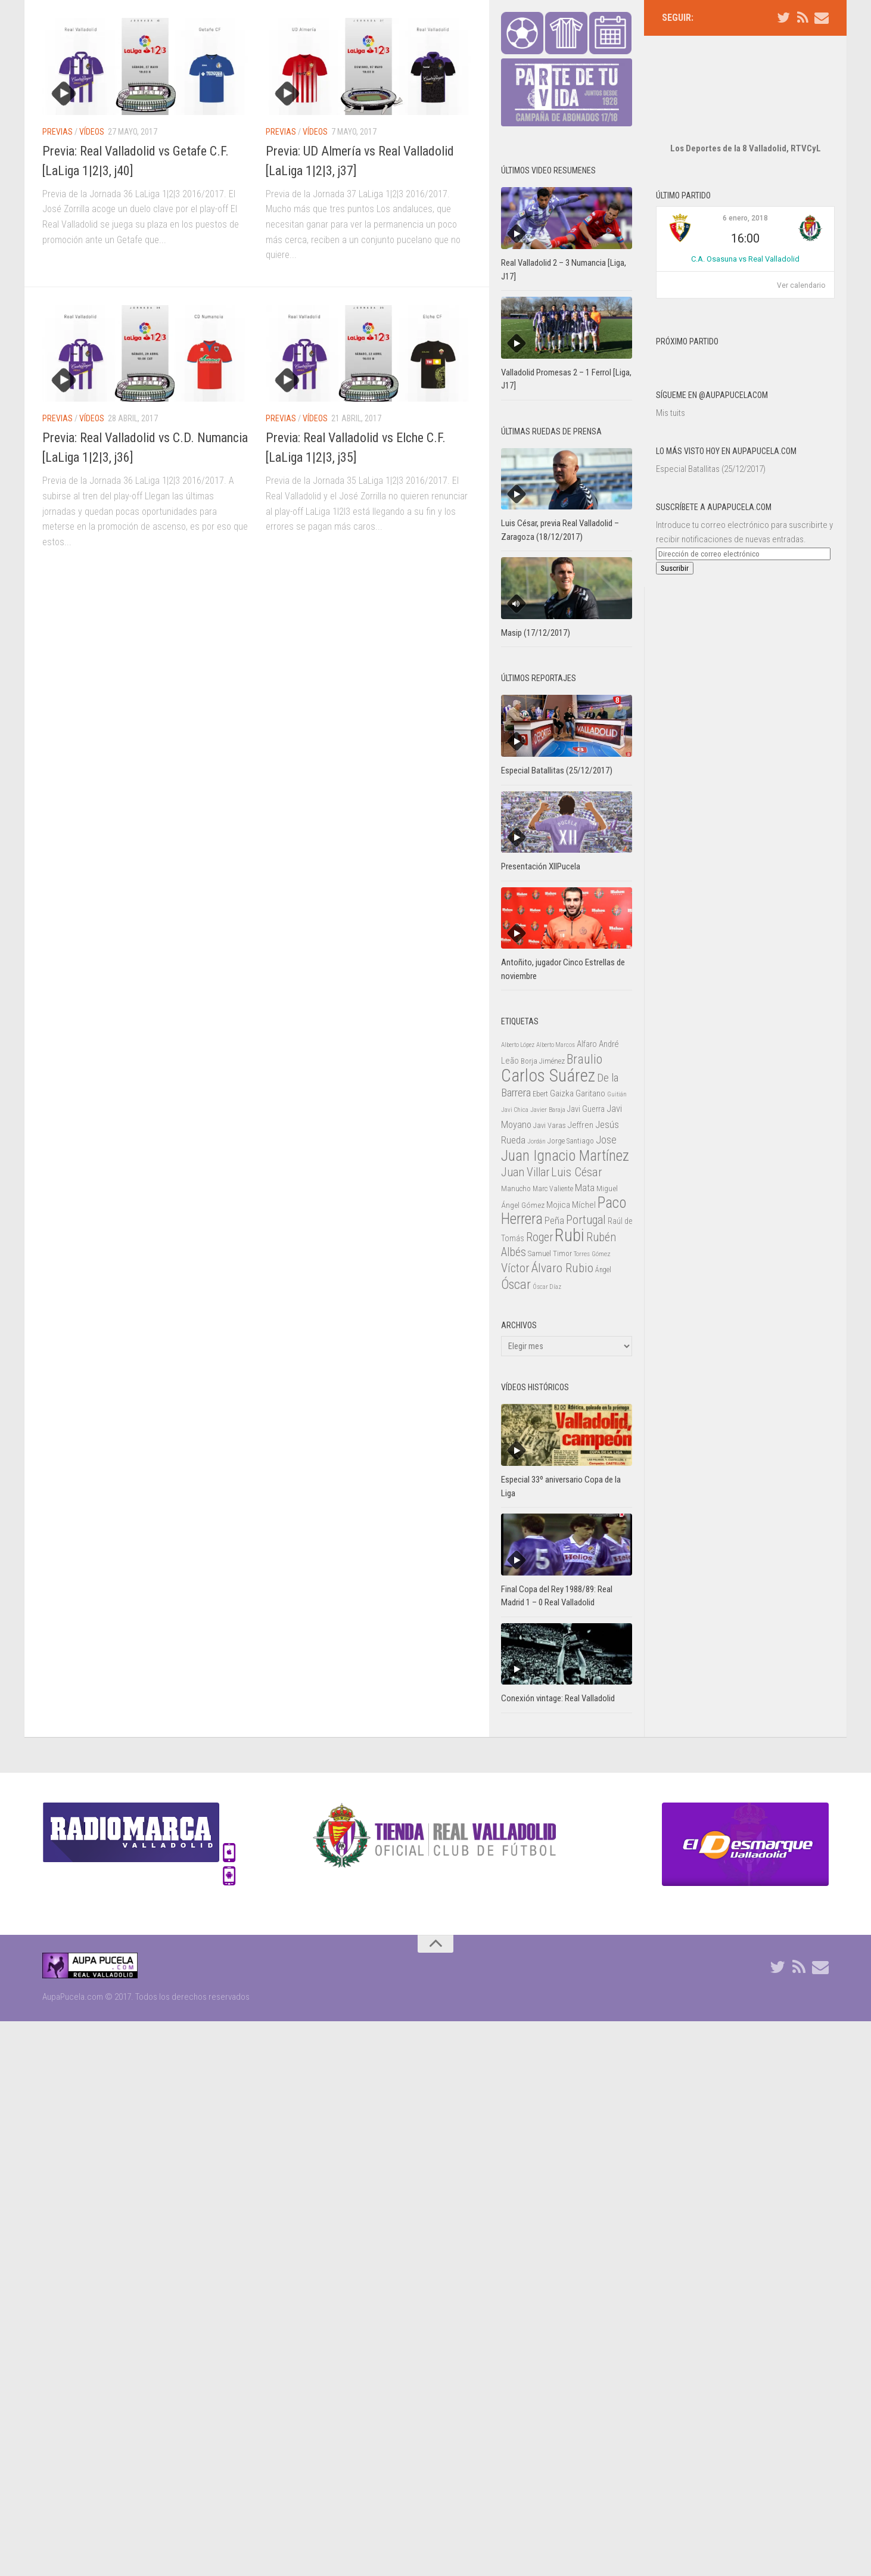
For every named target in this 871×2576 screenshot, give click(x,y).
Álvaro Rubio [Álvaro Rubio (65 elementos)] (562, 1267)
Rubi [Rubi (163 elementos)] (569, 1235)
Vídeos (91, 131)
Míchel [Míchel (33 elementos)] (584, 1205)
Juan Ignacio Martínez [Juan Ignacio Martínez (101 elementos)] (565, 1155)
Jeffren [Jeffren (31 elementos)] (580, 1125)
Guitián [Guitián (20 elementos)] (617, 1094)
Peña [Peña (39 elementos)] (554, 1220)
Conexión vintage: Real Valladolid (558, 1698)
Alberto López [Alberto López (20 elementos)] (517, 1045)
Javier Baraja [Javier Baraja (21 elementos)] (547, 1109)
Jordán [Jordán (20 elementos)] (536, 1141)
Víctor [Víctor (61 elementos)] (515, 1268)
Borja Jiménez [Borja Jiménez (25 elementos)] (543, 1060)
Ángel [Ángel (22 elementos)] (603, 1270)
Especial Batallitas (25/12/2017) (711, 433)
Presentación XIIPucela (540, 866)
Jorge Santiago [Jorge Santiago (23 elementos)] (571, 1141)
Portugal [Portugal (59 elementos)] (586, 1220)
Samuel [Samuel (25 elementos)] (539, 1253)
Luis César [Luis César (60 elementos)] (576, 1172)
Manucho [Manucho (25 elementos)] (516, 1188)
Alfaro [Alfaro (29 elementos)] (587, 1044)
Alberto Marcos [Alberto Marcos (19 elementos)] (555, 1045)
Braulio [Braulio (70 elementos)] (584, 1059)
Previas (57, 131)
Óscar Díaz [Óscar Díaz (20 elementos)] (547, 1287)
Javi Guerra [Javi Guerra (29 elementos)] (586, 1109)
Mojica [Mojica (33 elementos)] (558, 1205)
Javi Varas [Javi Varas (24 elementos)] (549, 1125)
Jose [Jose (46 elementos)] (606, 1139)
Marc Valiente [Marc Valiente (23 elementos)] (553, 1189)
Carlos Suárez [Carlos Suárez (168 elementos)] (548, 1075)
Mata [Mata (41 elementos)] (585, 1188)
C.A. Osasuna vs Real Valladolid (745, 223)
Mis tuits (670, 377)
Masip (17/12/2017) (535, 632)
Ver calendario (801, 250)
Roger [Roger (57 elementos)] (539, 1237)
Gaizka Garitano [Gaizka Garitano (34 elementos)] (577, 1093)
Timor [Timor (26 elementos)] (562, 1253)
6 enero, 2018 (745, 182)
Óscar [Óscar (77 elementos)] (516, 1284)
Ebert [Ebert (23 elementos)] (540, 1094)
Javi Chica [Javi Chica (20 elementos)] (514, 1110)
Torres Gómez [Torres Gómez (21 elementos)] (592, 1254)
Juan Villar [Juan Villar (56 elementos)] (525, 1172)
